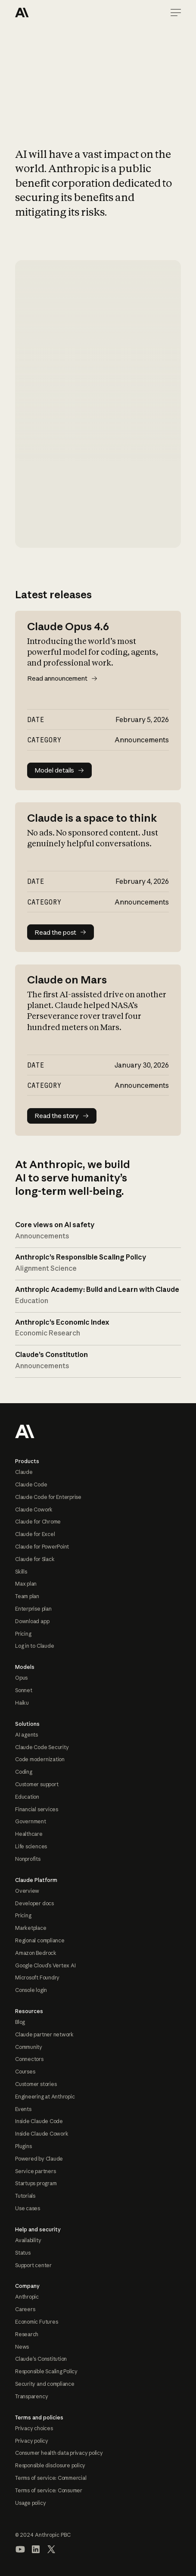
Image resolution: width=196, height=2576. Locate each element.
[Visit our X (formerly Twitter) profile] (51, 2549)
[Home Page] (46, 12)
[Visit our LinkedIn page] (36, 2549)
